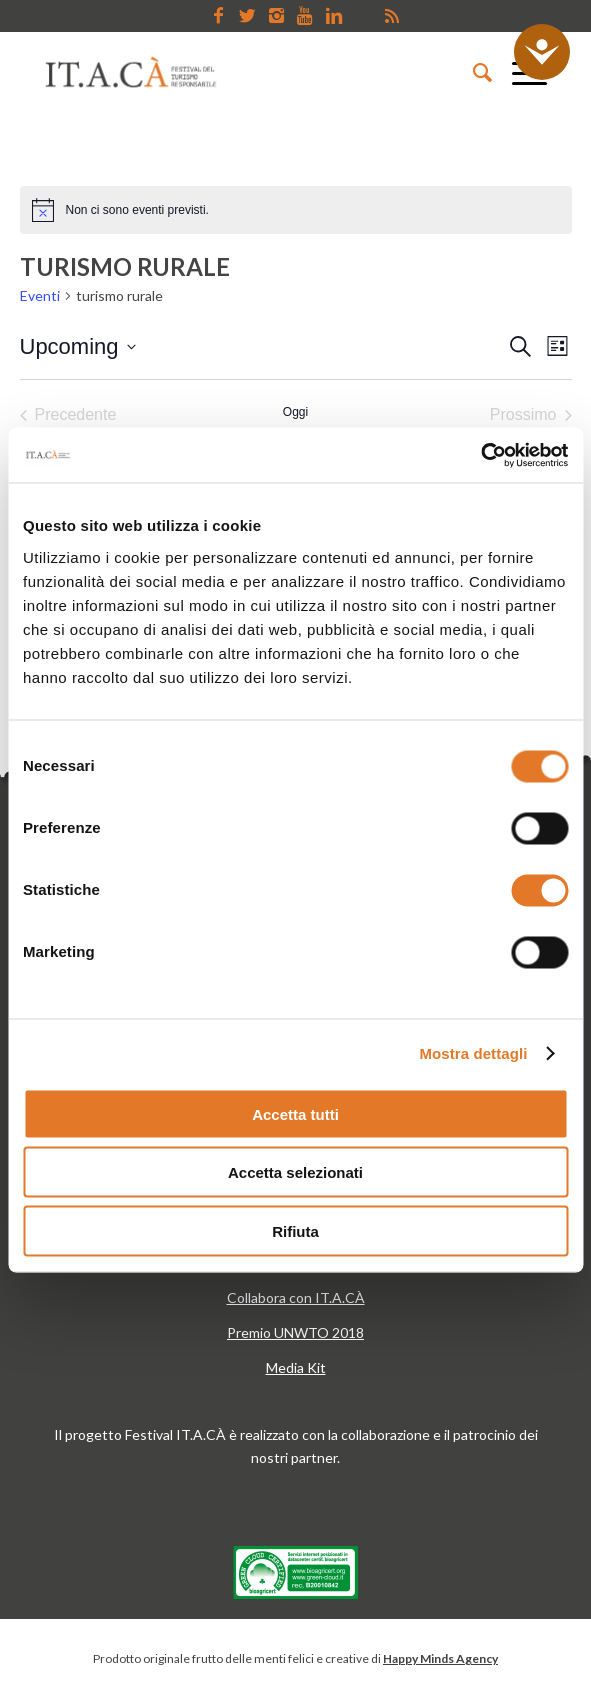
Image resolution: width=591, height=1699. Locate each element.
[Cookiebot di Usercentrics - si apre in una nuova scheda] (480, 455)
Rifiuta (295, 1230)
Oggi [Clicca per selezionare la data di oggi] (295, 412)
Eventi (40, 295)
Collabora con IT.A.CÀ (296, 1297)
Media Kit (296, 1367)
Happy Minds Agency (440, 1658)
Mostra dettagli (473, 1053)
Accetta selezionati (295, 1172)
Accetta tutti (295, 1113)
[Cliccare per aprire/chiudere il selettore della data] (78, 346)
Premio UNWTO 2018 (295, 1332)
